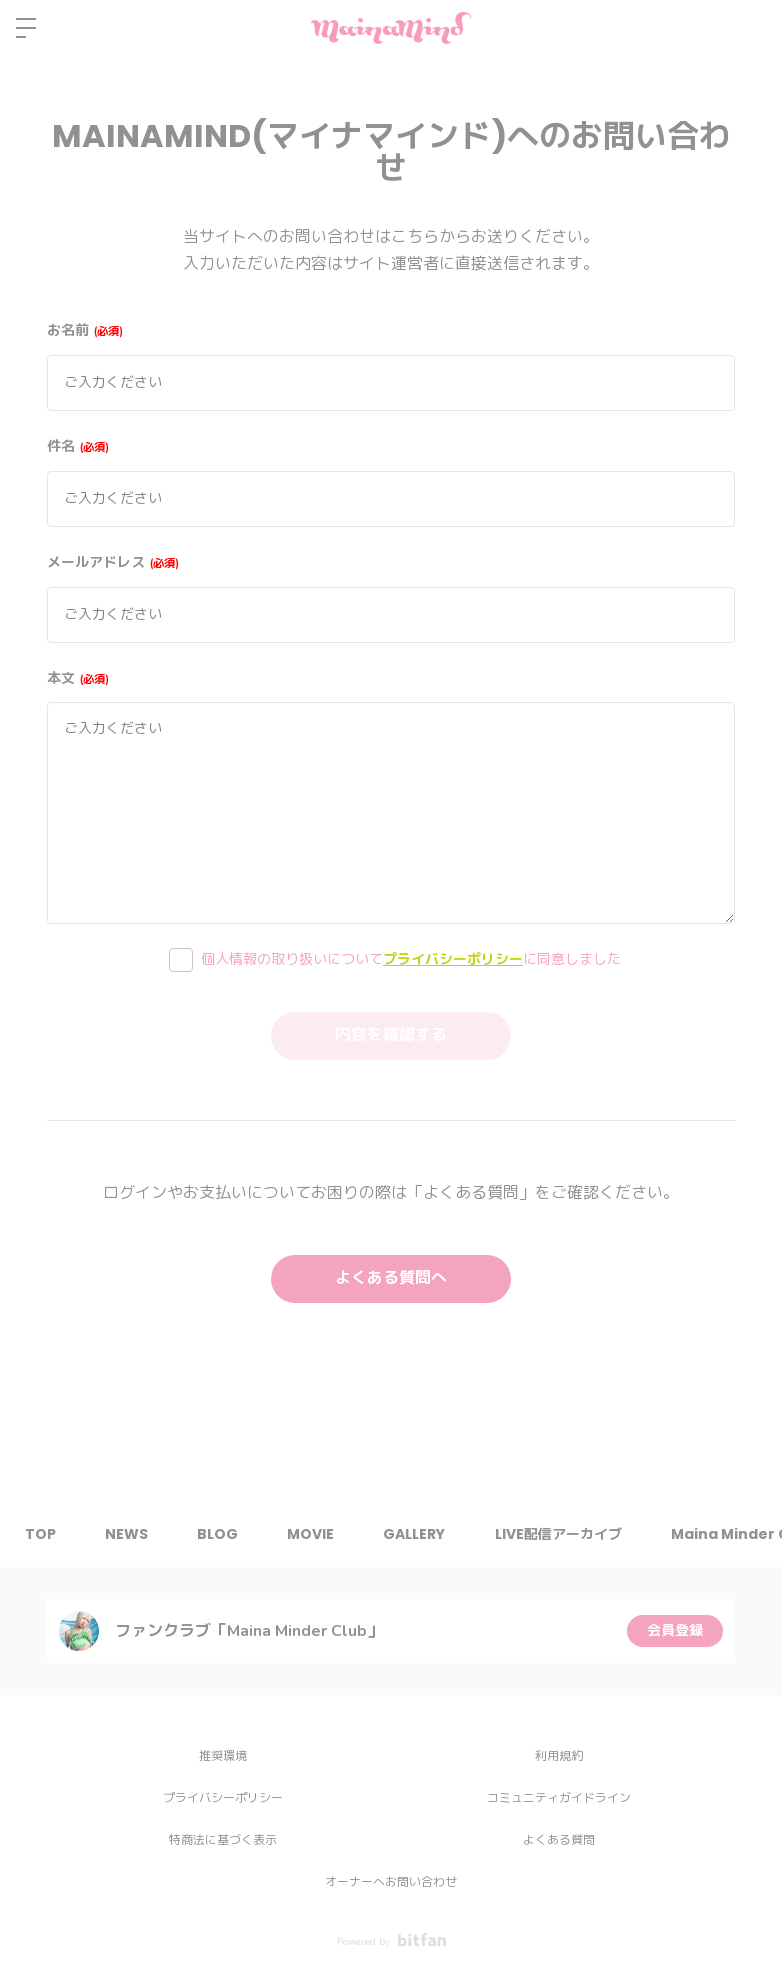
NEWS (127, 1534)
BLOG (219, 1534)
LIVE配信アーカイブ (562, 1534)
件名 (78, 446)
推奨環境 (223, 1756)
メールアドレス (113, 562)
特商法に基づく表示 (223, 1840)
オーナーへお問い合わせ (391, 1882)
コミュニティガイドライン (559, 1798)
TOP (40, 1534)
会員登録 (675, 1630)
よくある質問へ (391, 1279)
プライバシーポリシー (453, 959)
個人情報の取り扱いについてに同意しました (411, 959)
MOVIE (313, 1534)
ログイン (750, 28)
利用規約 (559, 1756)
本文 (78, 678)
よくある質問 (559, 1840)
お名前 (85, 330)
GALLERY (418, 1534)
